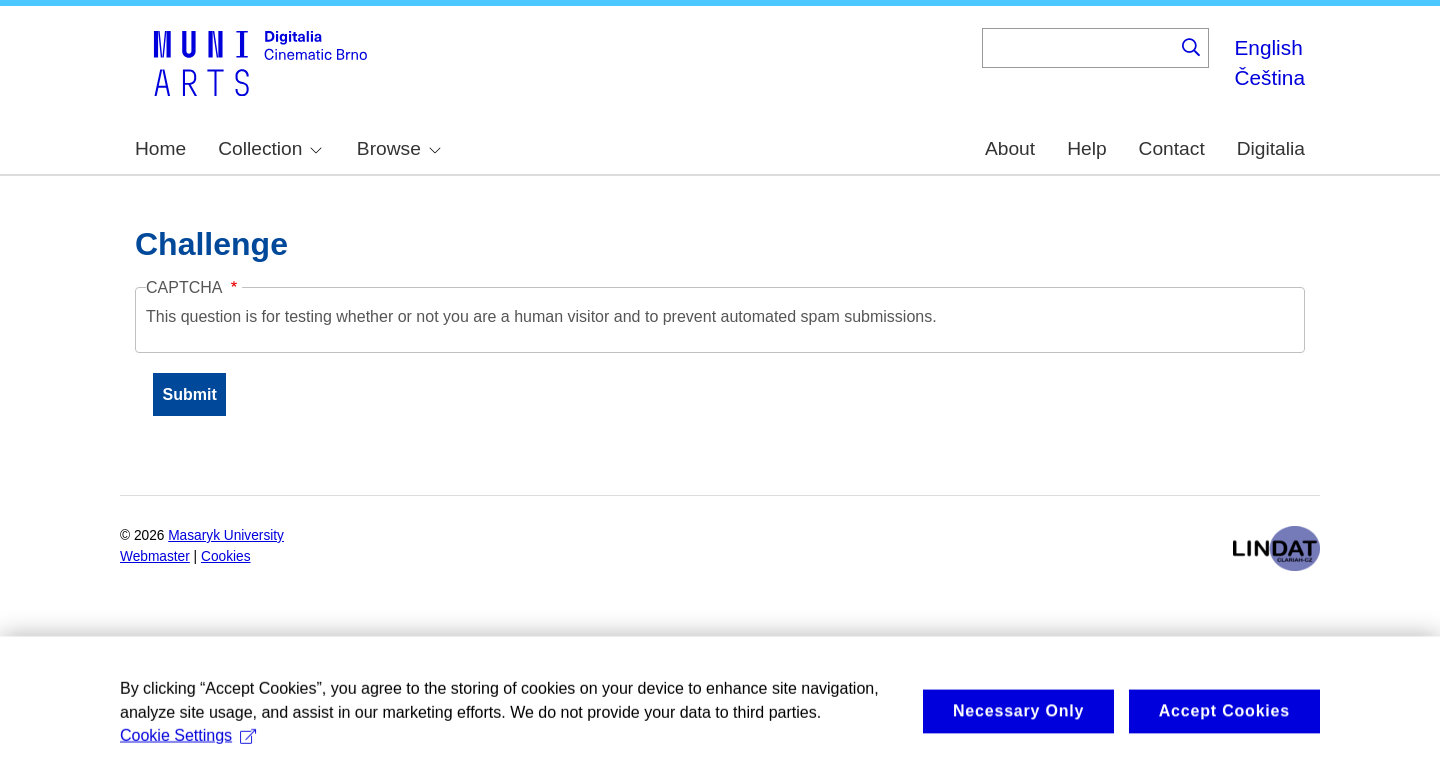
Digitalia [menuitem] (1271, 148)
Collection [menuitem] (270, 148)
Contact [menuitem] (1172, 148)
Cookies (226, 556)
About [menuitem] (1010, 148)
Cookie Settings (188, 743)
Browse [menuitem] (399, 148)
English (1268, 47)
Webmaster (155, 556)
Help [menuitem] (1086, 148)
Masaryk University (226, 535)
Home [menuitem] (160, 148)
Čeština (1269, 77)
